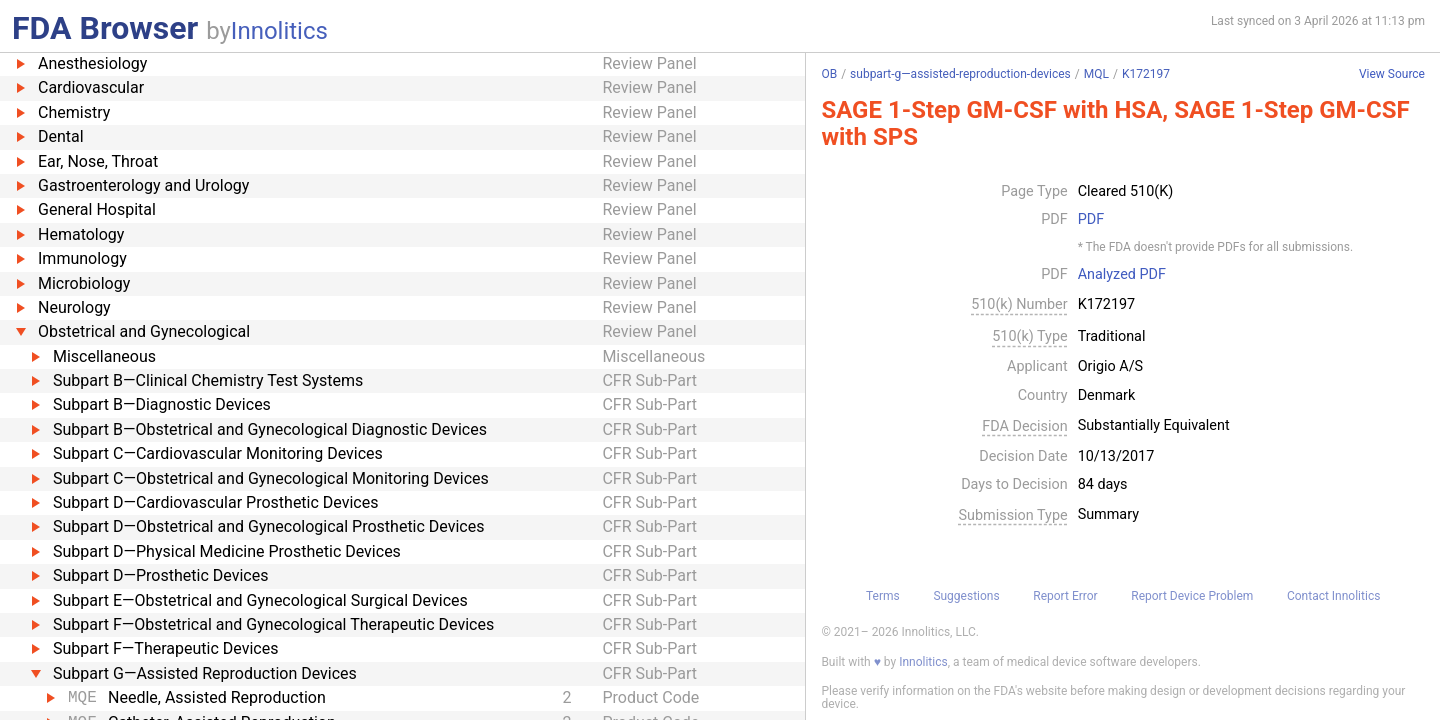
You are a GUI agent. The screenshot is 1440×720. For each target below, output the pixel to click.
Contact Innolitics (1333, 596)
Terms (883, 596)
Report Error (1065, 596)
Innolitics (279, 31)
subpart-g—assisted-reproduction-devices (960, 74)
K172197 (1146, 74)
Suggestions (966, 596)
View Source (1392, 74)
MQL (1096, 74)
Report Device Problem (1192, 596)
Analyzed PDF (1122, 275)
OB (829, 74)
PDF (1091, 220)
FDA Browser (105, 28)
